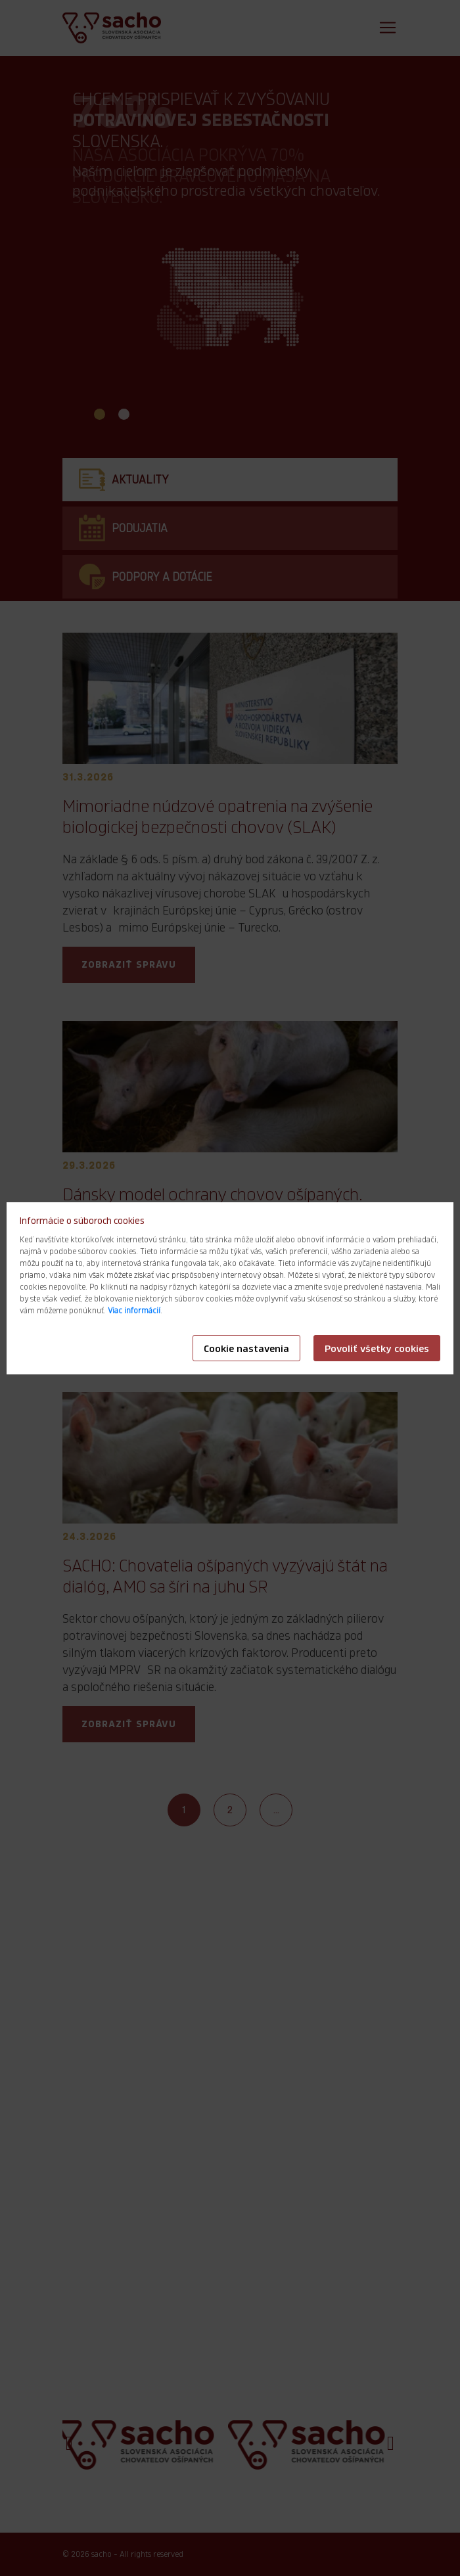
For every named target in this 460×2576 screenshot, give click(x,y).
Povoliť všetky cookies (377, 1349)
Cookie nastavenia (246, 1349)
